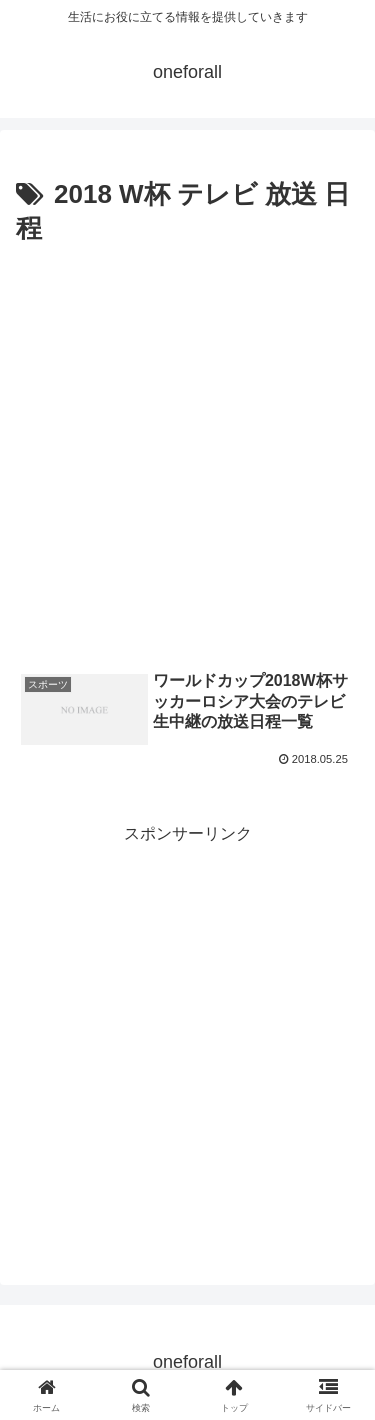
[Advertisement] (187, 449)
